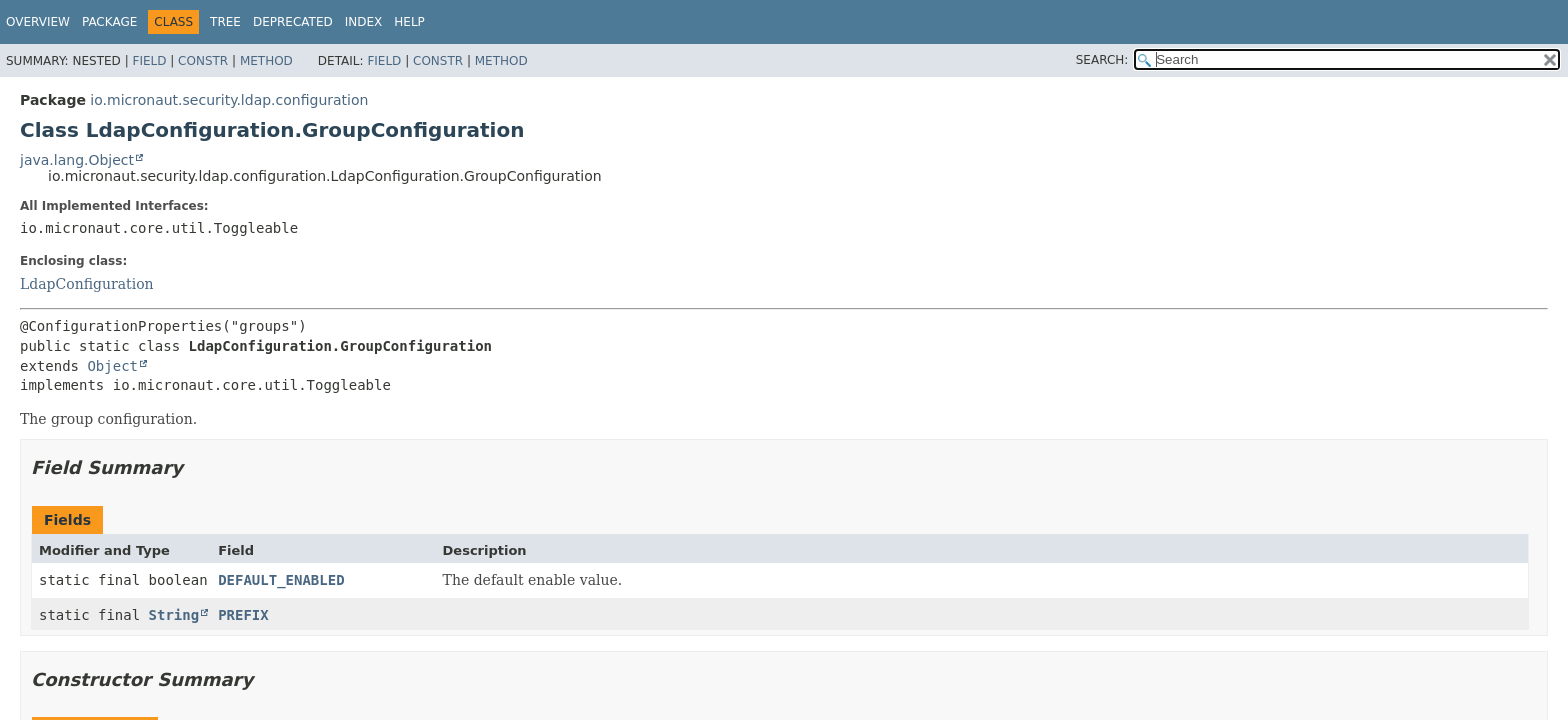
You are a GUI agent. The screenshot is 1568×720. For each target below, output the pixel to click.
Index (364, 22)
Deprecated (293, 22)
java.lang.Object (77, 160)
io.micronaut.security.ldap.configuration (229, 100)
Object (112, 366)
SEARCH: (1102, 60)
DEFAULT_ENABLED (281, 580)
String (174, 615)
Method (266, 61)
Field (149, 61)
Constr (203, 61)
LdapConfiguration (87, 284)
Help (409, 22)
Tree (225, 22)
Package (109, 22)
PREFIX (243, 615)
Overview (38, 22)
